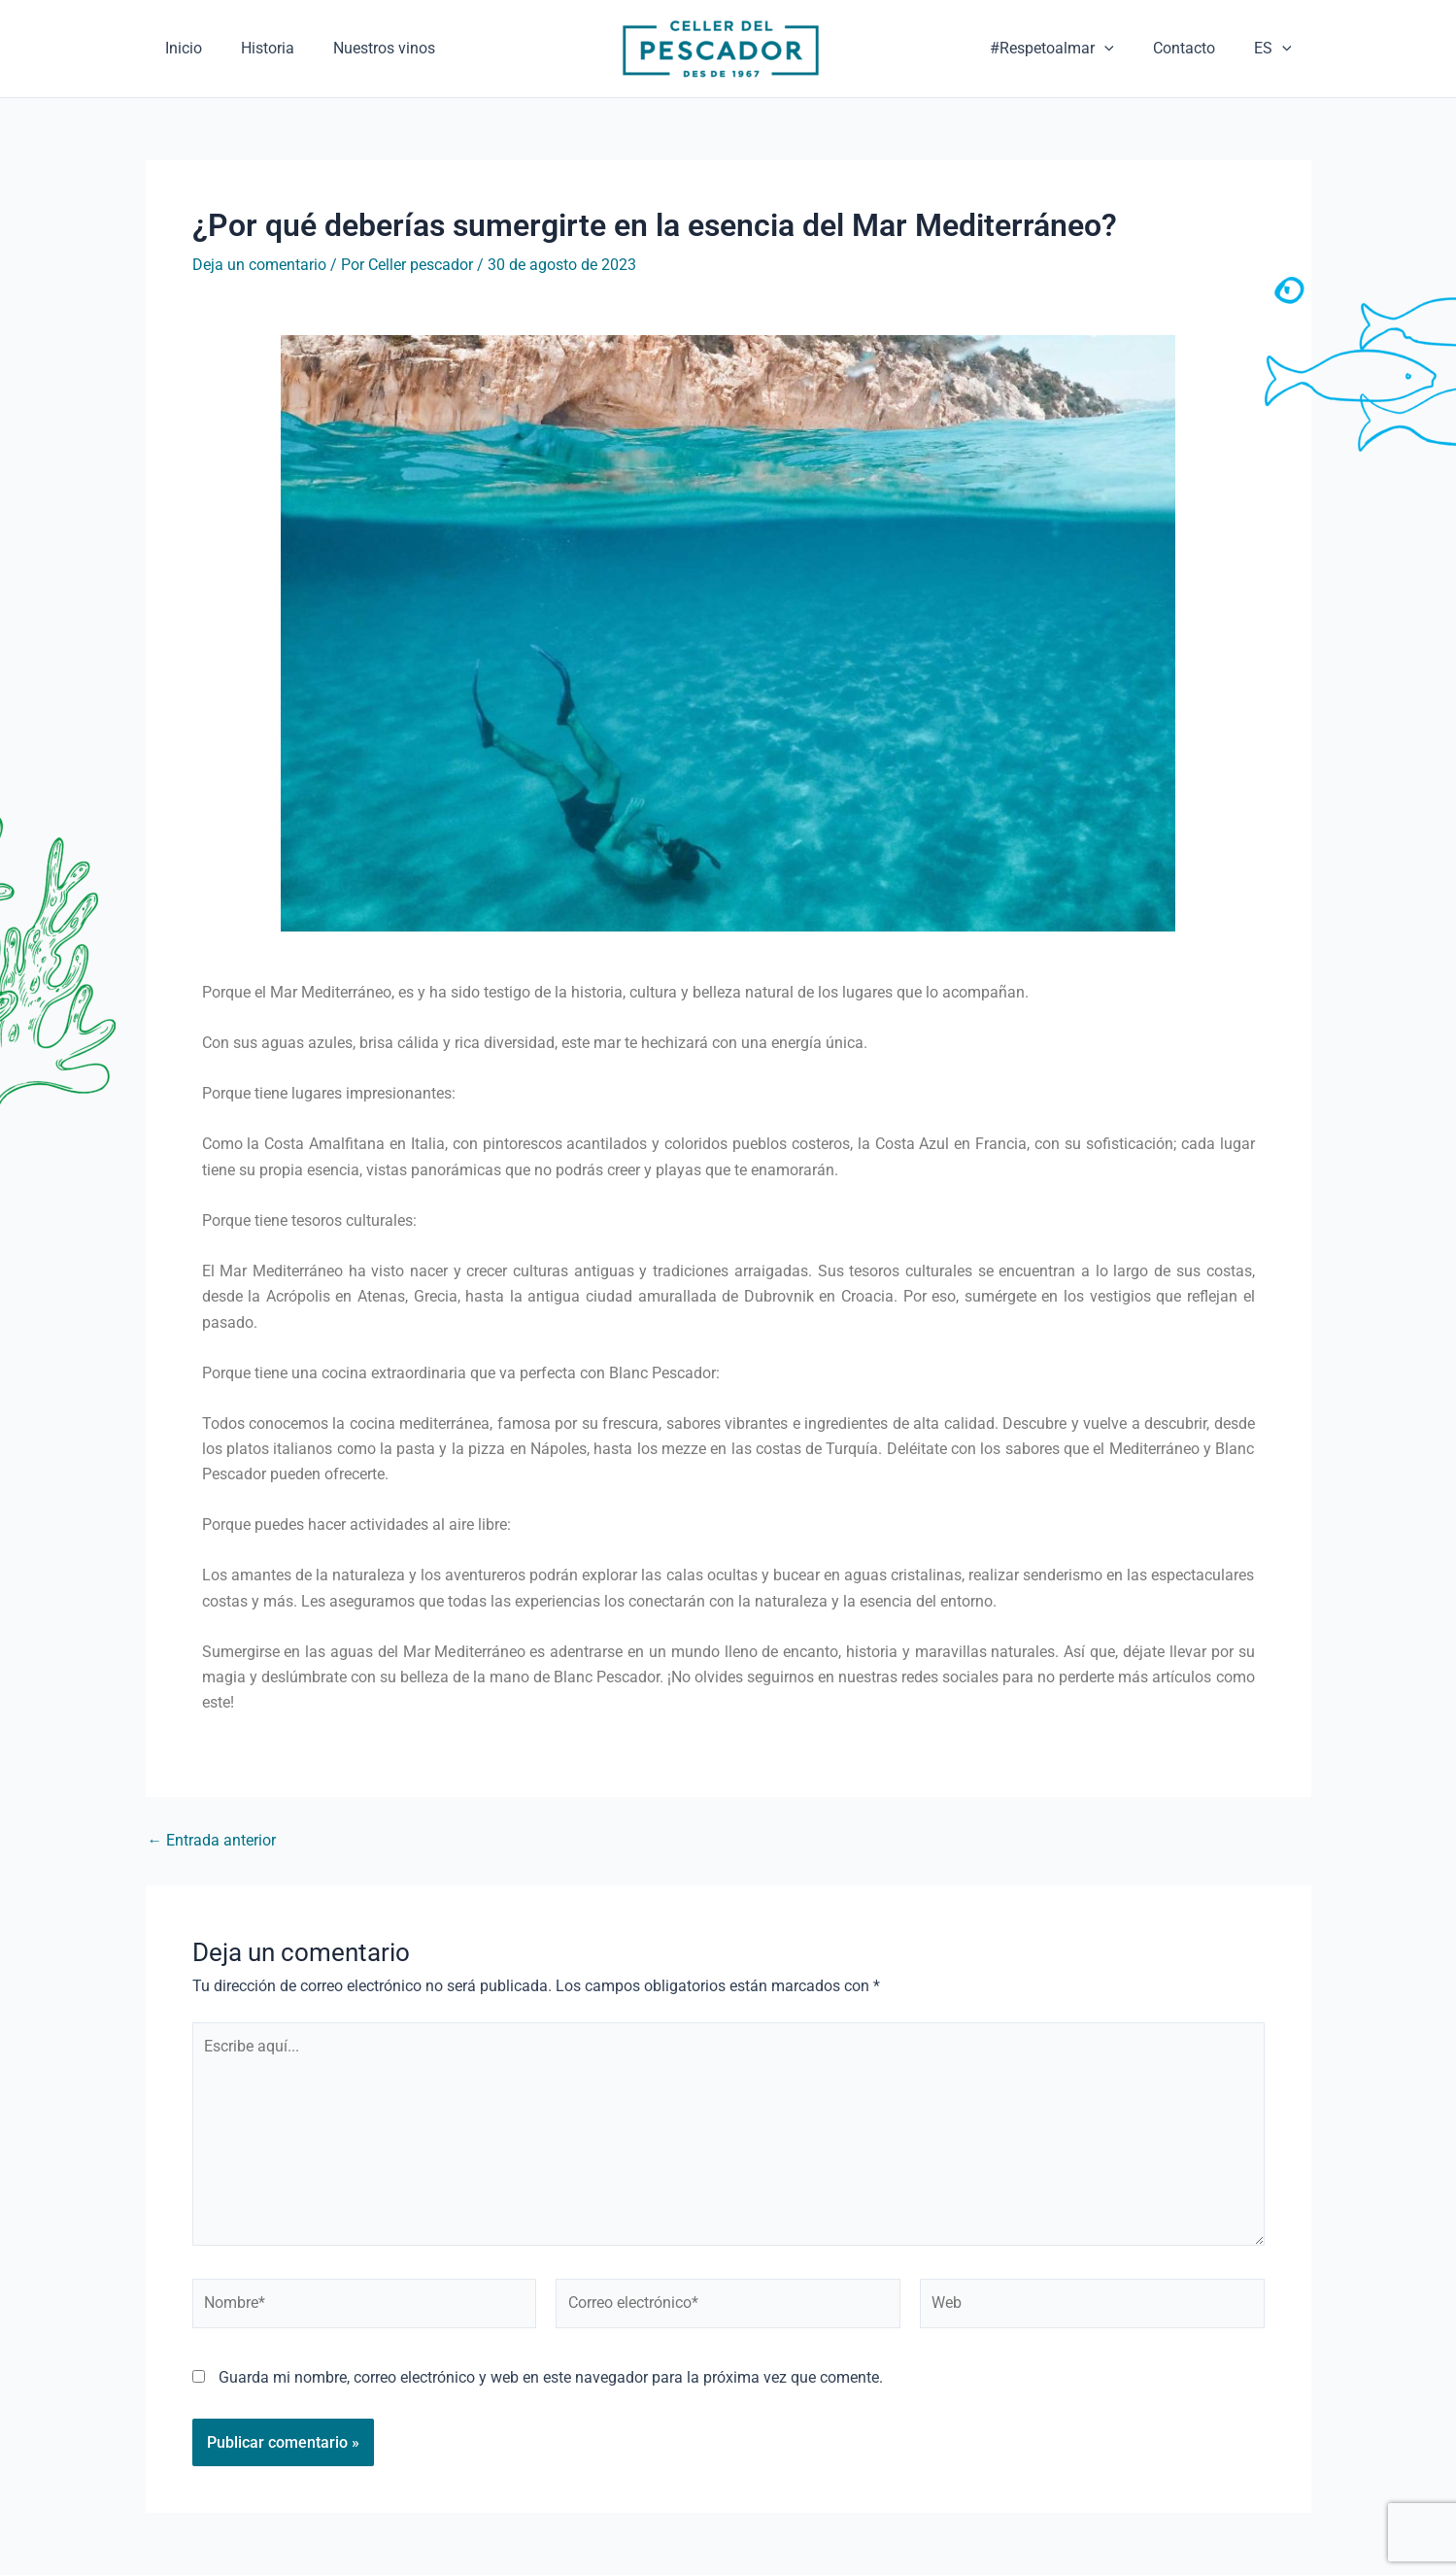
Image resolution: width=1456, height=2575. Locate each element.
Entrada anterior (212, 1840)
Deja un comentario (259, 264)
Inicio (193, 48)
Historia (296, 48)
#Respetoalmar (1071, 49)
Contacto (1196, 48)
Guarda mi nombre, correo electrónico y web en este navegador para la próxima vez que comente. (551, 2385)
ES (1277, 49)
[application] (1124, 49)
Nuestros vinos (433, 48)
